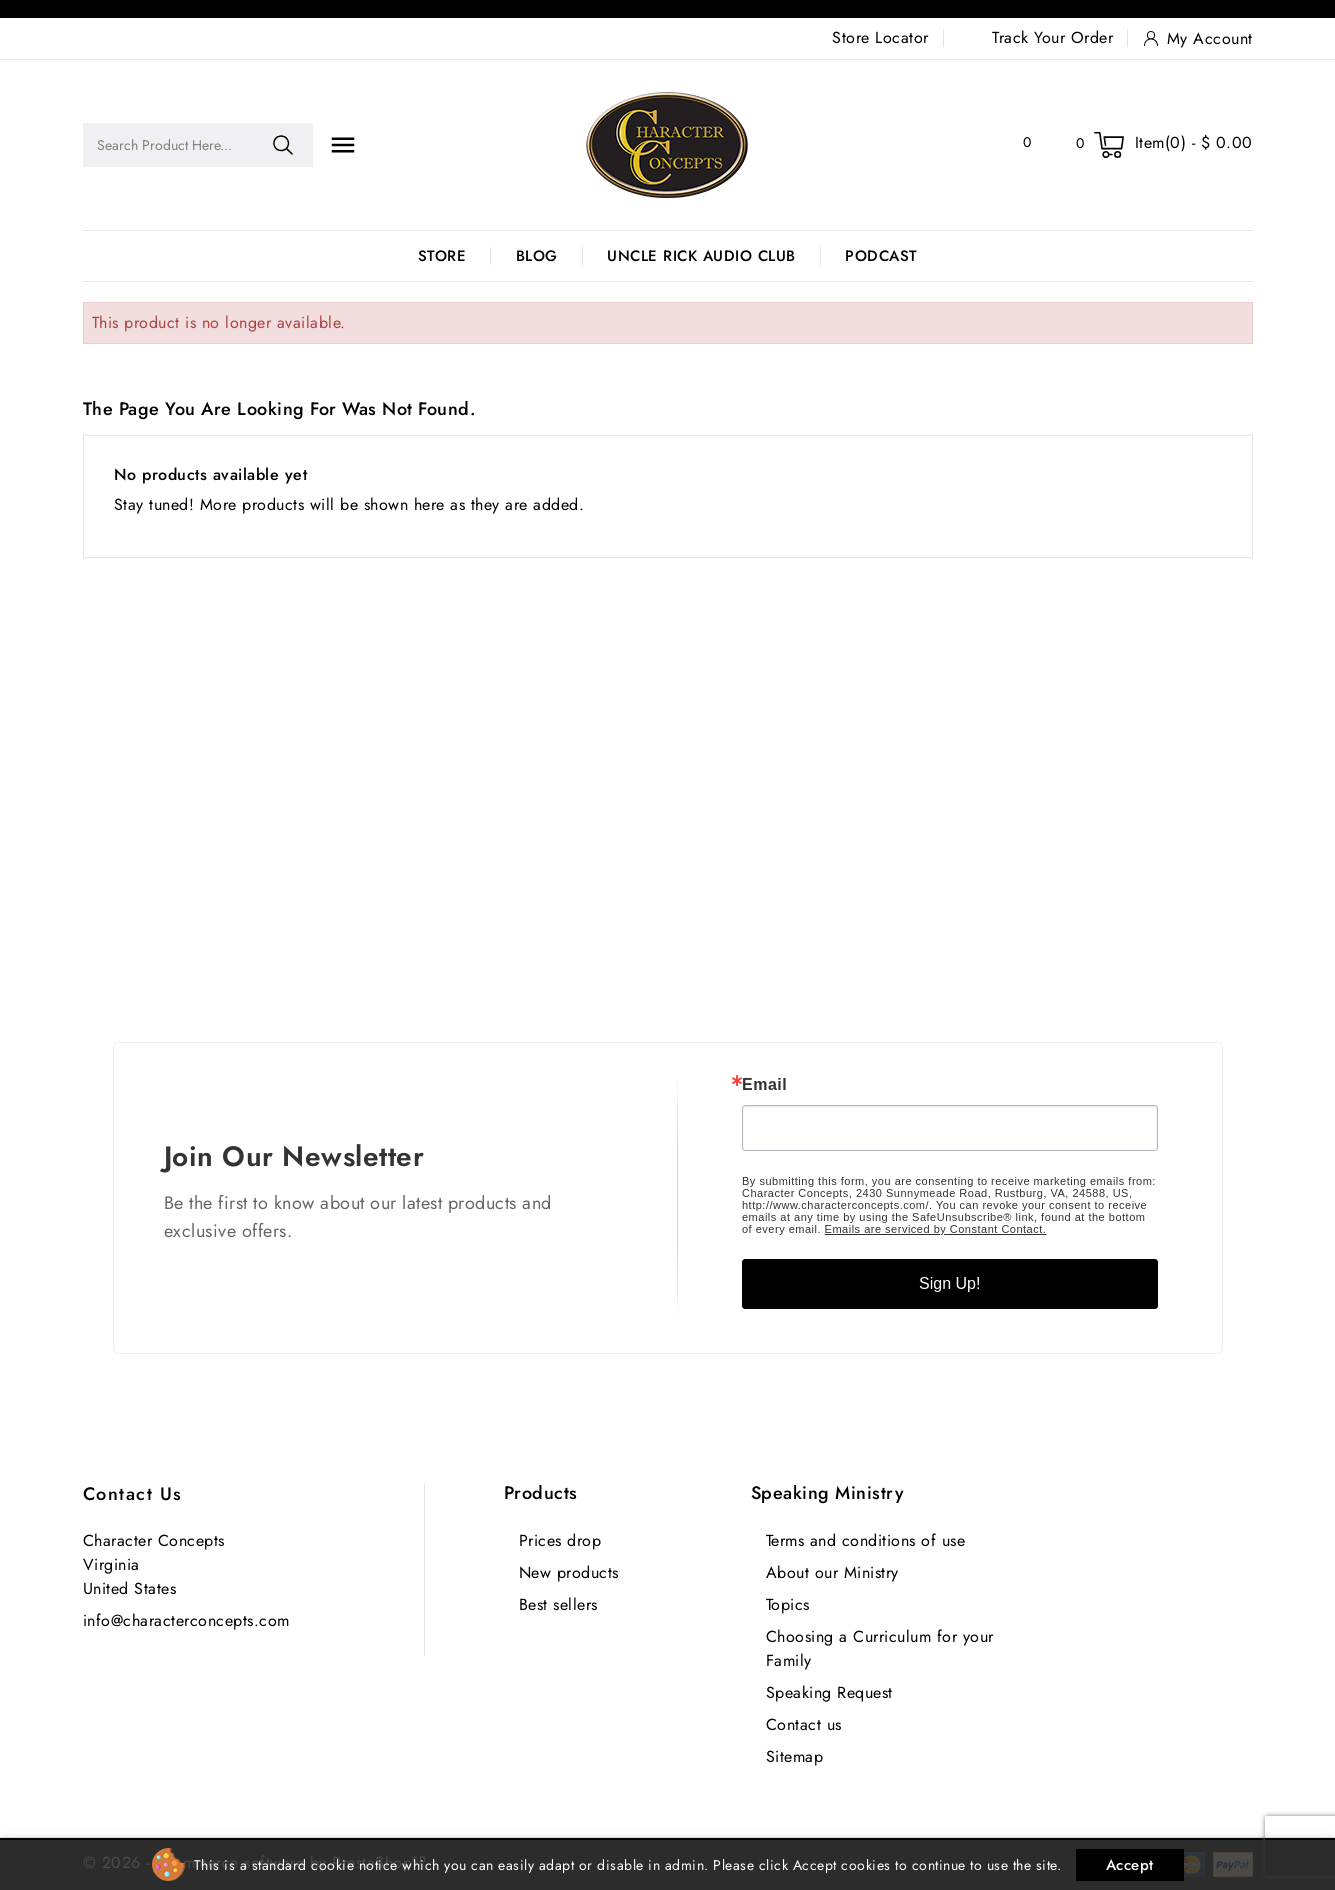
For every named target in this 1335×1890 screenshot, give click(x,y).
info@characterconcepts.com (186, 1620)
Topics (788, 1604)
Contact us (133, 1494)
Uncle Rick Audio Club (701, 256)
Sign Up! (949, 1283)
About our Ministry (832, 1572)
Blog (537, 256)
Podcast (881, 256)
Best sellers (558, 1604)
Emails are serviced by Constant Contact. (936, 1229)
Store (442, 256)
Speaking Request (829, 1692)
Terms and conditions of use (866, 1540)
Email (764, 1085)
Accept (1130, 1865)
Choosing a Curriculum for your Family (880, 1648)
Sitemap (795, 1756)
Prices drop (560, 1540)
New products (569, 1572)
